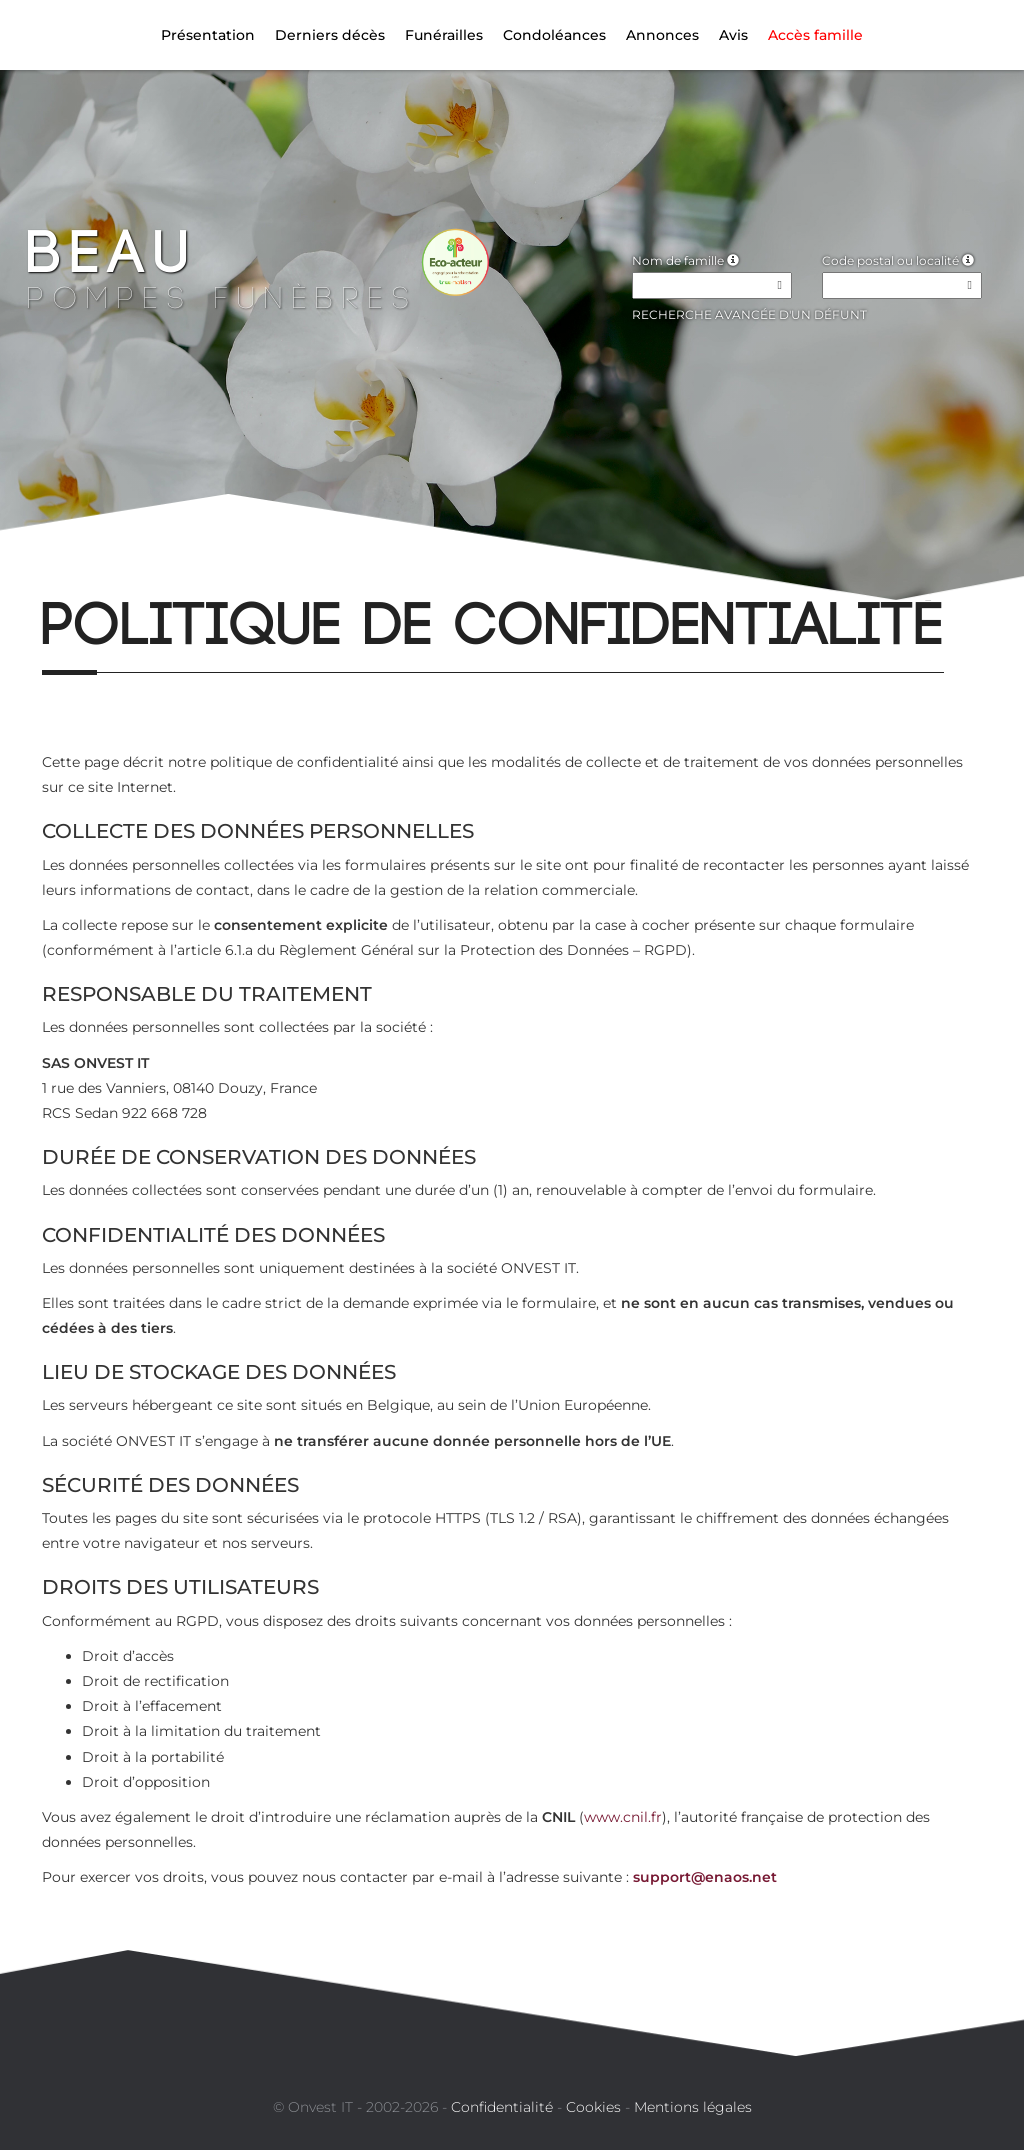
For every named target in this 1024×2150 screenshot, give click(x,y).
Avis (733, 35)
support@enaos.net (705, 1877)
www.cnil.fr (623, 1817)
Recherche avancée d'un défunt (749, 314)
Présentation (208, 35)
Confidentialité (502, 2107)
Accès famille (815, 35)
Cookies (593, 2107)
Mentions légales (693, 2107)
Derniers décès (330, 35)
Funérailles (444, 35)
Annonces (662, 35)
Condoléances (554, 35)
